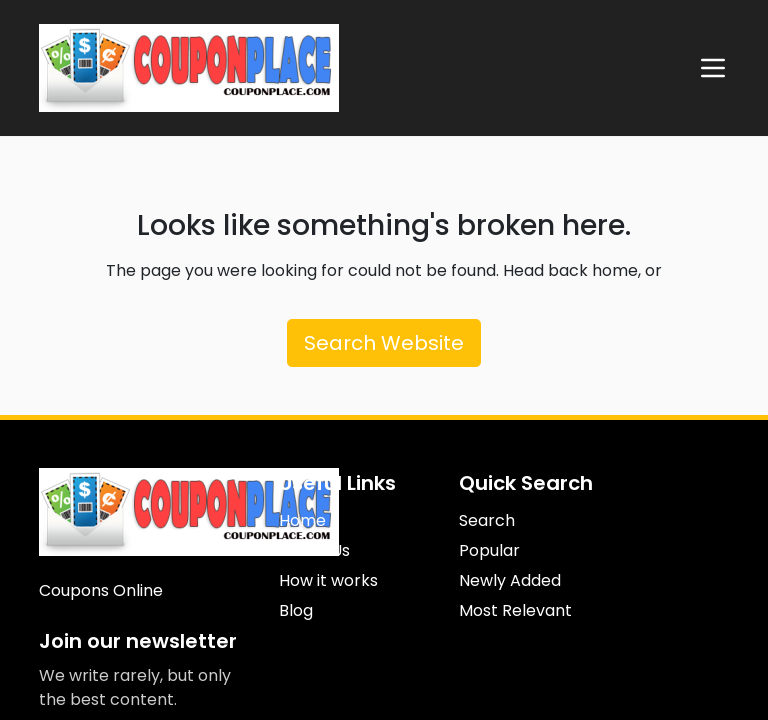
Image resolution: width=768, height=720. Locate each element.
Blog (296, 610)
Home (302, 520)
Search (487, 520)
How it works (328, 580)
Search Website (384, 343)
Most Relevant (515, 610)
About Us (314, 550)
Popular (489, 550)
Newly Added (510, 580)
